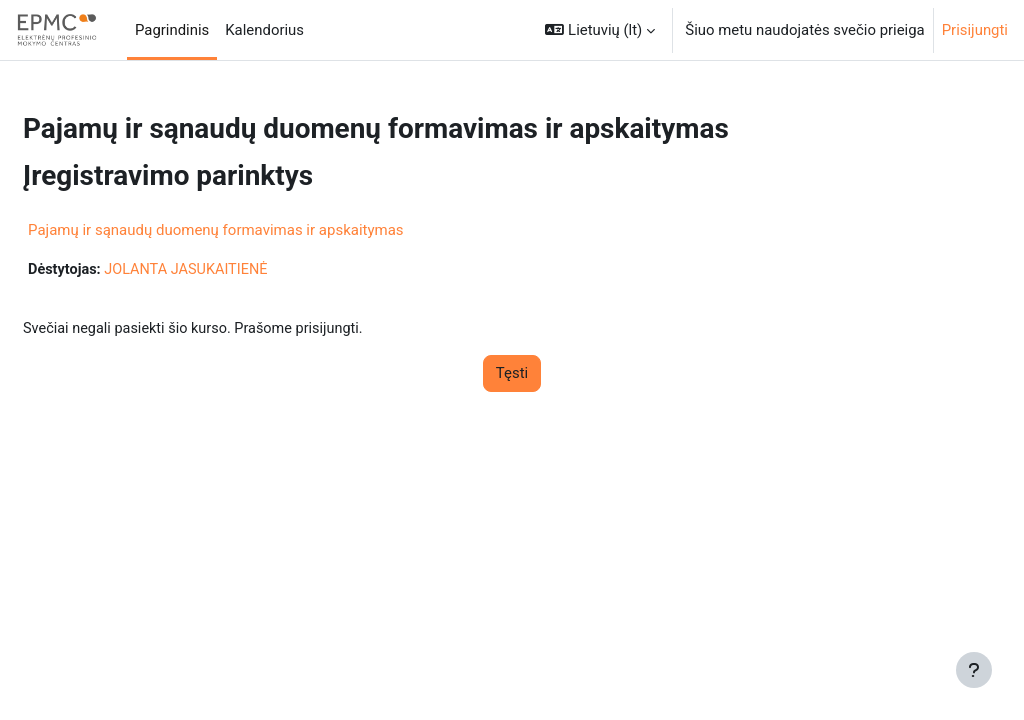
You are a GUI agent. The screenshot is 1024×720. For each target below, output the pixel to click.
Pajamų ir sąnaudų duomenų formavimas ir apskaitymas (264, 230)
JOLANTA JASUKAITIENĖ (239, 270)
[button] (600, 30)
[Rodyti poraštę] (974, 670)
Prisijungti (975, 30)
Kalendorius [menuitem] (264, 30)
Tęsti (512, 375)
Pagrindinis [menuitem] (172, 30)
